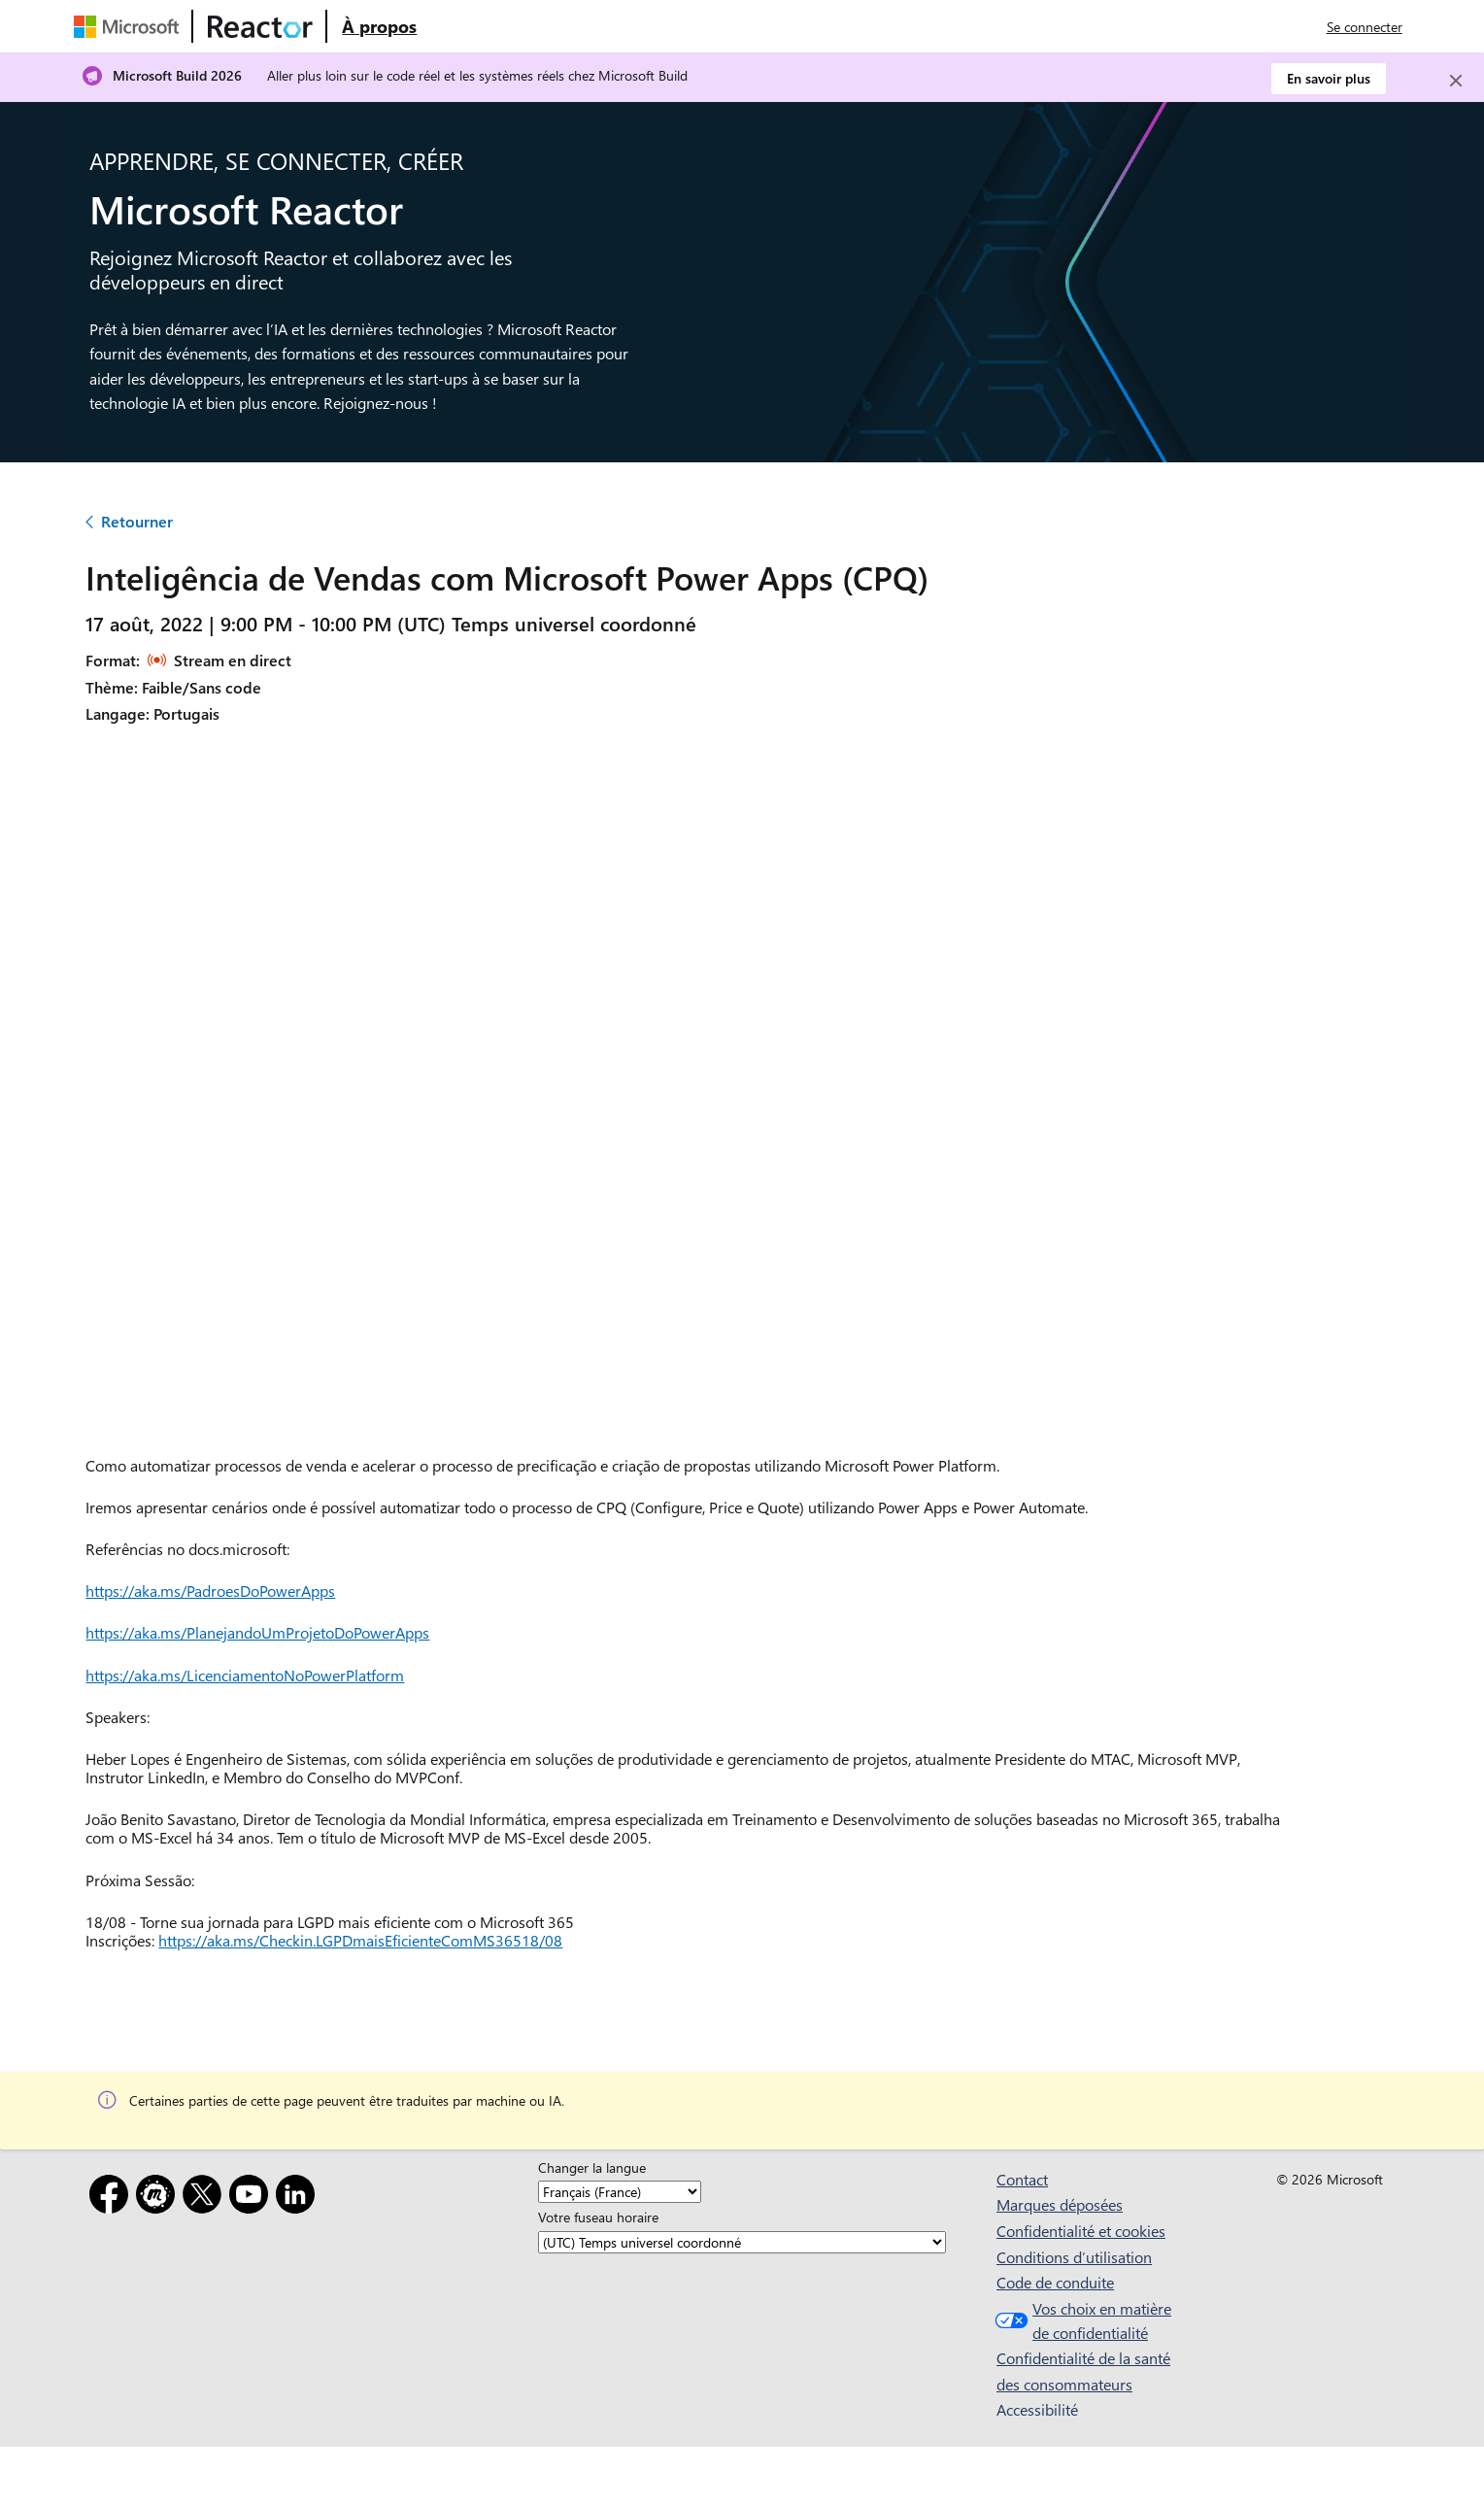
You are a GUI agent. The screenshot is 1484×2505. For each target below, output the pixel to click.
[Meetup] (159, 2197)
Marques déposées (1059, 2204)
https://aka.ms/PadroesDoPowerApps (210, 1590)
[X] (206, 2197)
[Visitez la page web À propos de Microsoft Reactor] (379, 26)
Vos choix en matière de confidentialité (1081, 2321)
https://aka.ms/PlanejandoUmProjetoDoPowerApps (257, 1632)
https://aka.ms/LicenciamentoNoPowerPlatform (244, 1675)
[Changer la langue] (619, 2192)
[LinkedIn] (299, 2197)
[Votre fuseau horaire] (742, 2242)
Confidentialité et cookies (1080, 2230)
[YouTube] (252, 2197)
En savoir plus (1328, 78)
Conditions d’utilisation (1074, 2257)
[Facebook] (112, 2197)
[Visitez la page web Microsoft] (130, 26)
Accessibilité (1037, 2409)
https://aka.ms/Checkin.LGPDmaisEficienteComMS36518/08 (360, 1940)
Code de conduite (1055, 2282)
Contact (1022, 2179)
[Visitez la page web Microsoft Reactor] (260, 26)
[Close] (1455, 80)
